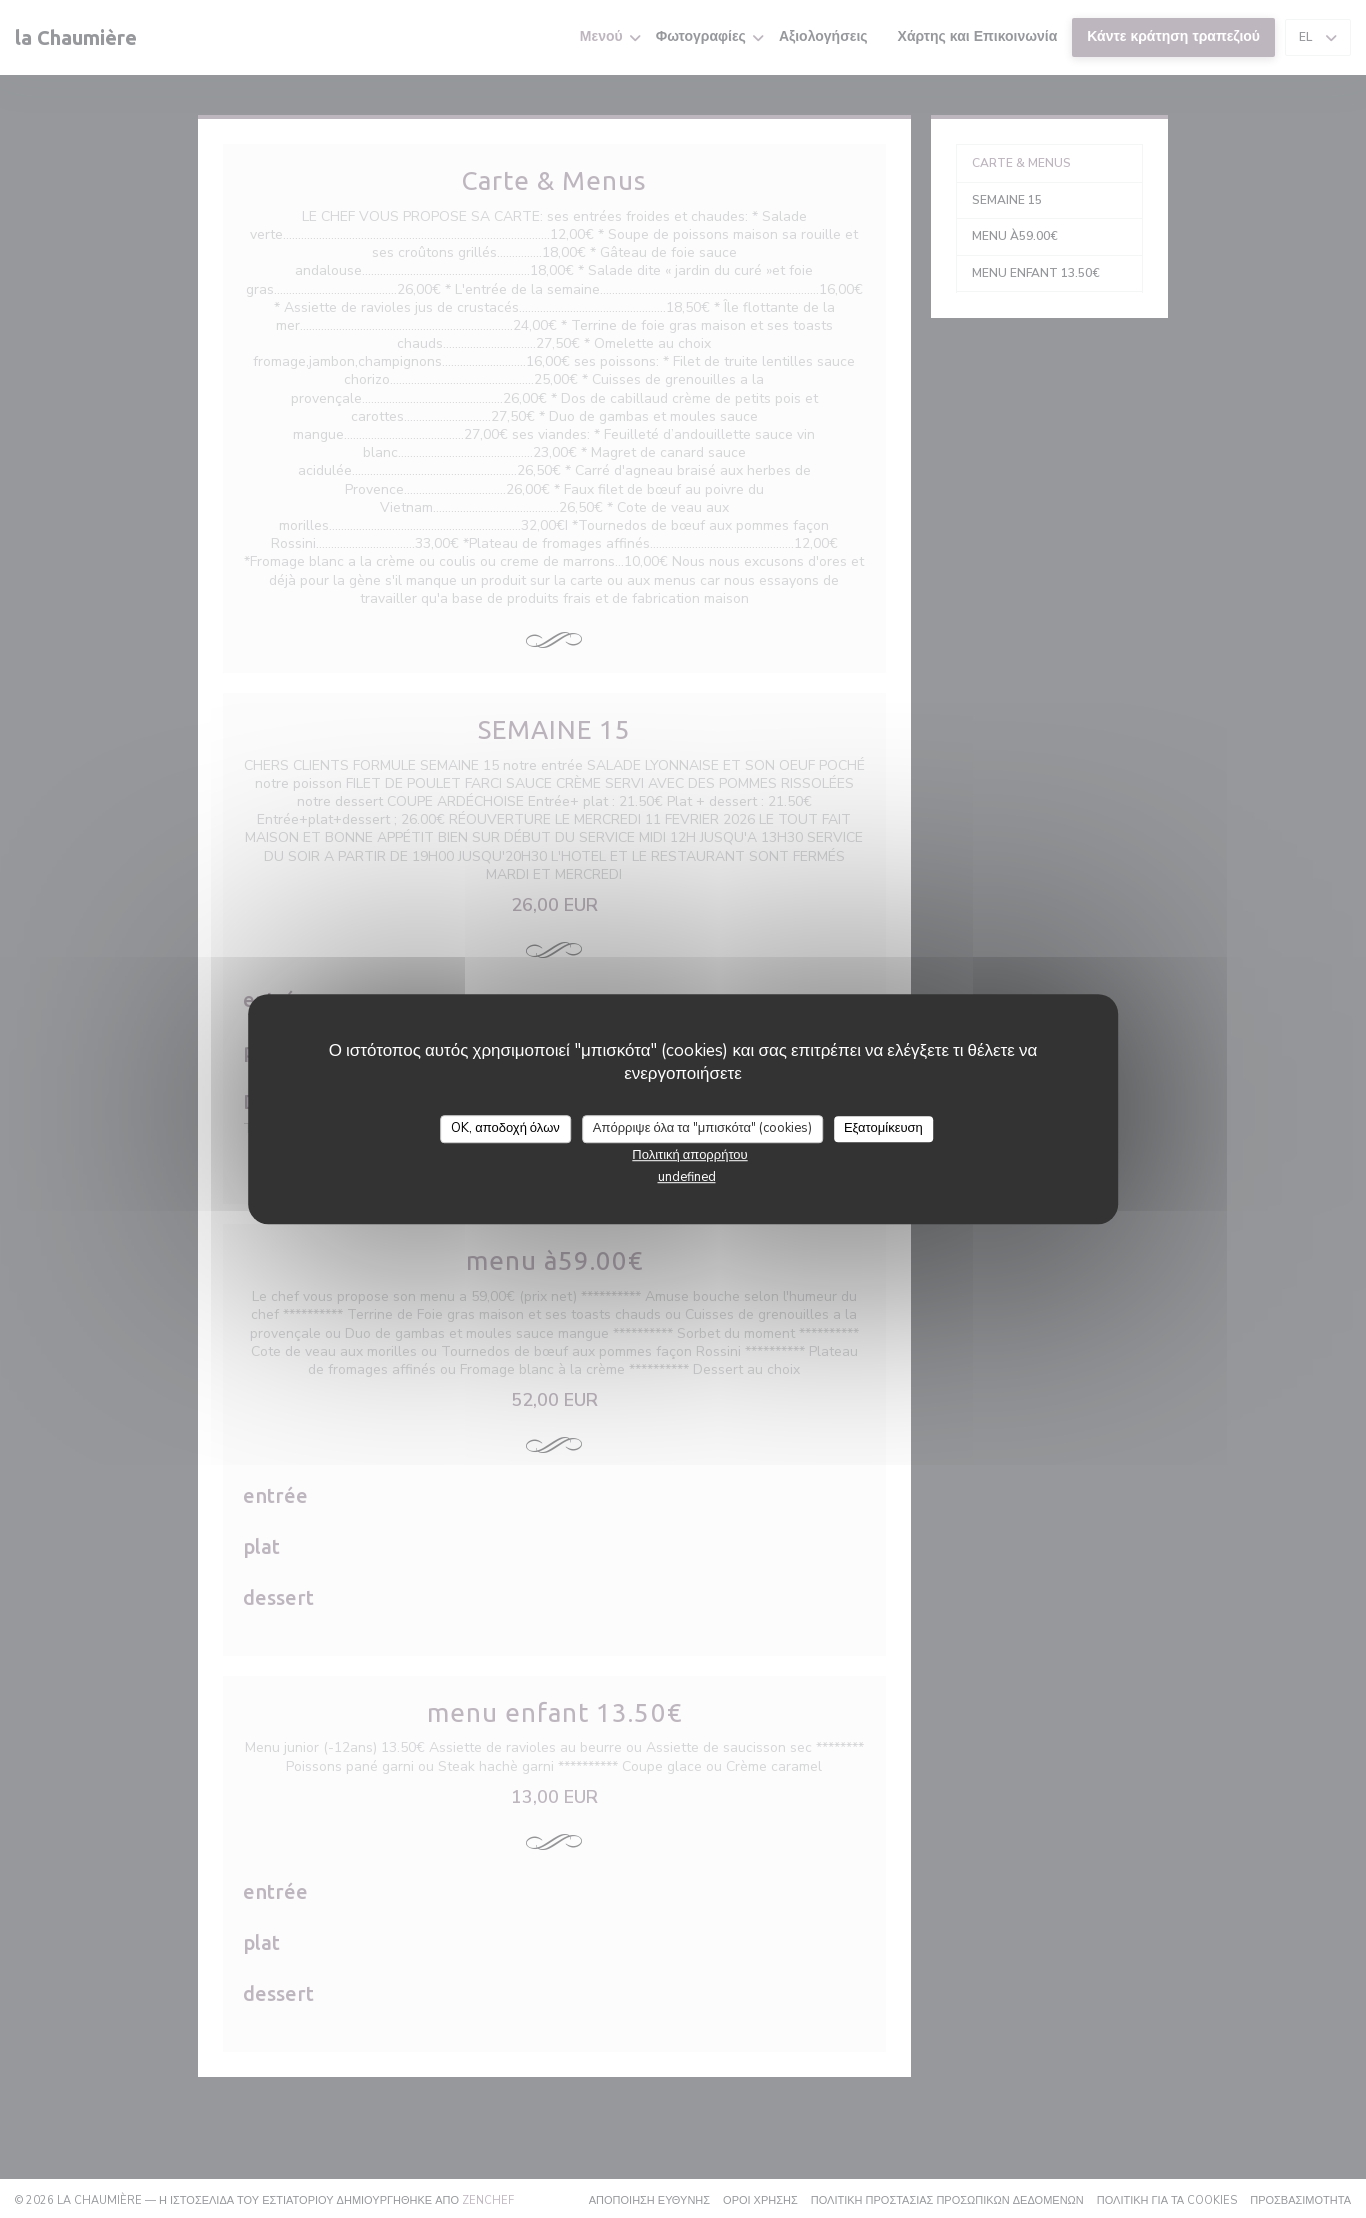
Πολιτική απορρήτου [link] (689, 1155)
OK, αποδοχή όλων (505, 1128)
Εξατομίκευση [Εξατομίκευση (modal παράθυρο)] (883, 1128)
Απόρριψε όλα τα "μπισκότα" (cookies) (702, 1128)
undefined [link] (687, 1177)
